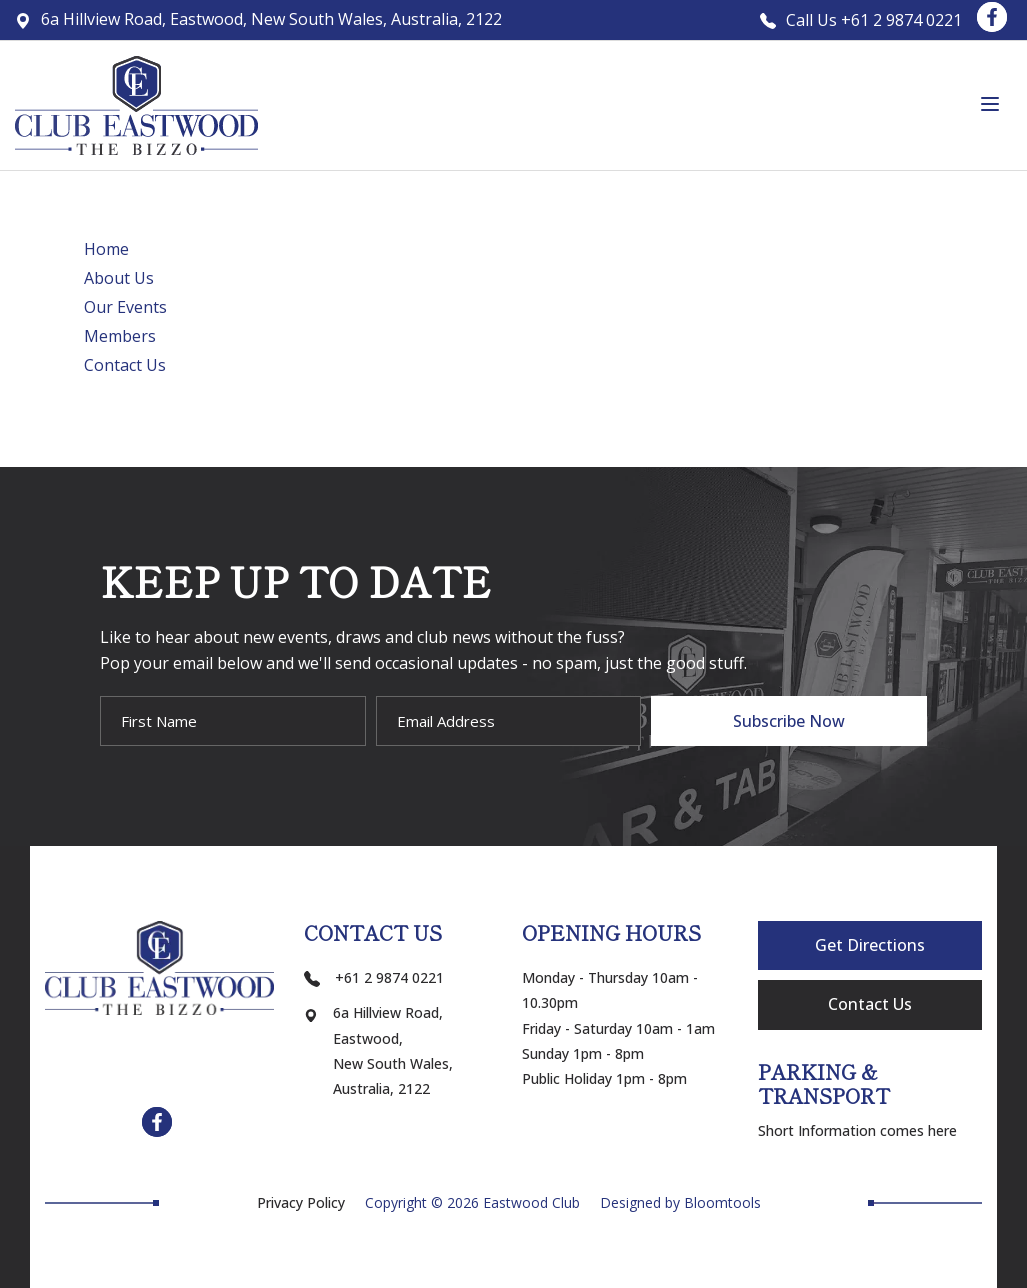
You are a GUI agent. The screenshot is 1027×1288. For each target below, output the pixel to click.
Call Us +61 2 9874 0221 (861, 20)
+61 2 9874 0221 (374, 977)
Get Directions (870, 945)
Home (106, 249)
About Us (119, 278)
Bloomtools (722, 1202)
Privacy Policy (301, 1203)
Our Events (125, 307)
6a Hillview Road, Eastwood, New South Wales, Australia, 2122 (258, 19)
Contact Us (125, 365)
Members (120, 336)
